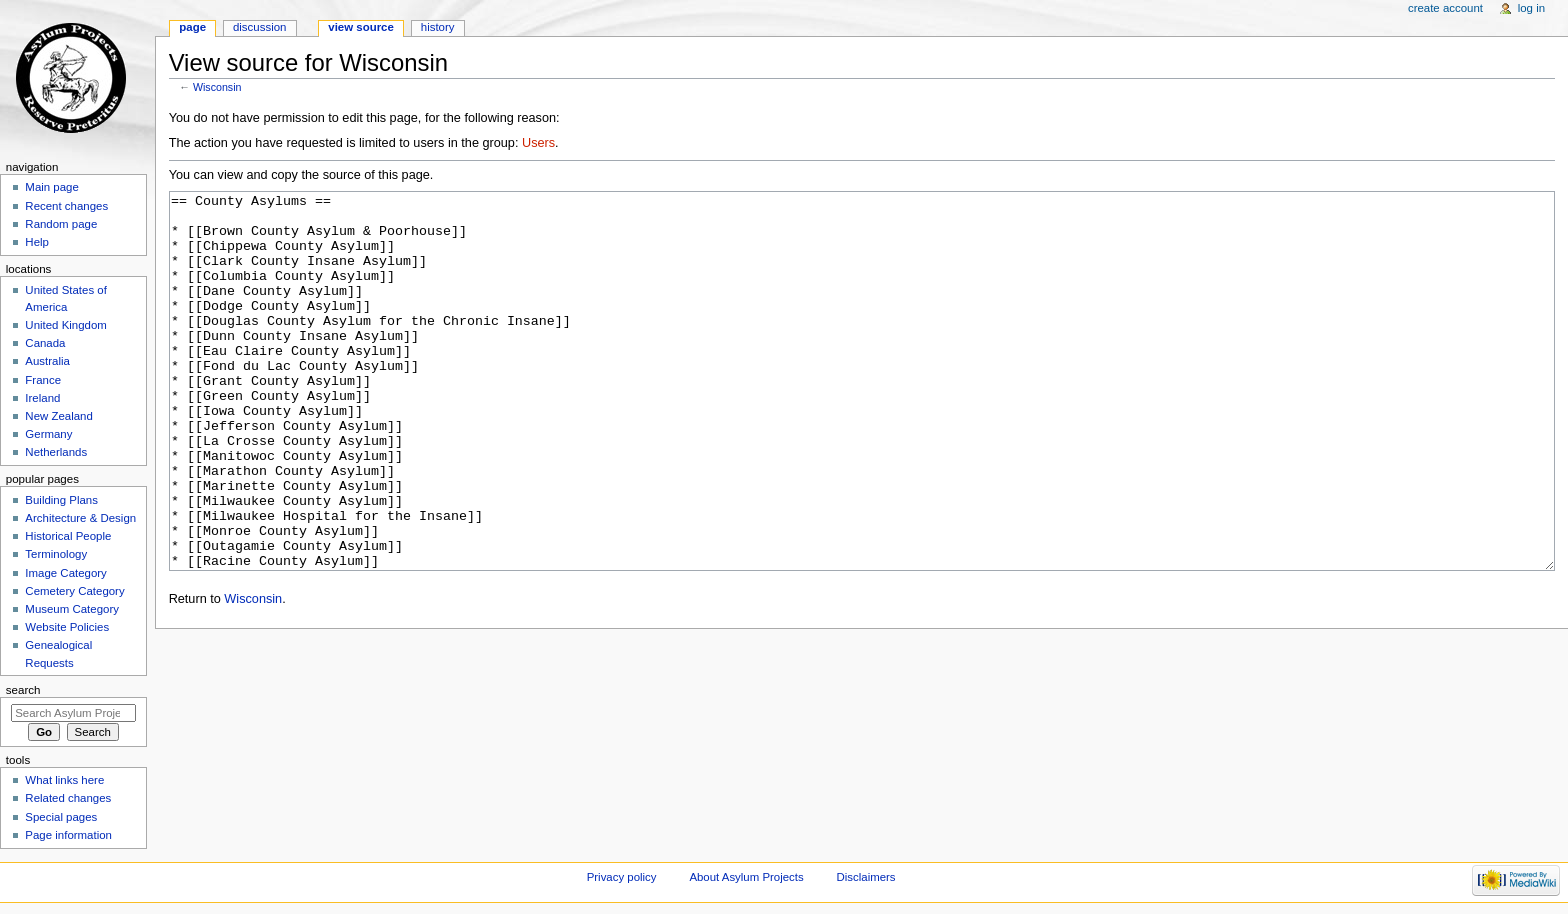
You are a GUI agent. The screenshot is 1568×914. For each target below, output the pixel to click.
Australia (47, 361)
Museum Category (72, 609)
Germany (48, 434)
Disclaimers (866, 877)
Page (192, 27)
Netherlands (56, 452)
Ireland (42, 398)
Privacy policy (622, 877)
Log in (1531, 8)
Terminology (56, 554)
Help (37, 242)
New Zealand (58, 416)
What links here (64, 780)
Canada (45, 343)
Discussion (259, 27)
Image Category (66, 573)
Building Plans (61, 500)
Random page (61, 224)
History (438, 27)
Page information (68, 835)
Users (538, 143)
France (43, 380)
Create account (1445, 8)
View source (361, 27)
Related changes (68, 798)
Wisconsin (217, 87)
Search (23, 690)
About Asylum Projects (746, 877)
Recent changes (66, 206)
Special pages (61, 817)
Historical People (68, 536)
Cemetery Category (74, 591)
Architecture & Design (80, 518)
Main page (52, 187)
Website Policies (67, 627)
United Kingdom (66, 325)
